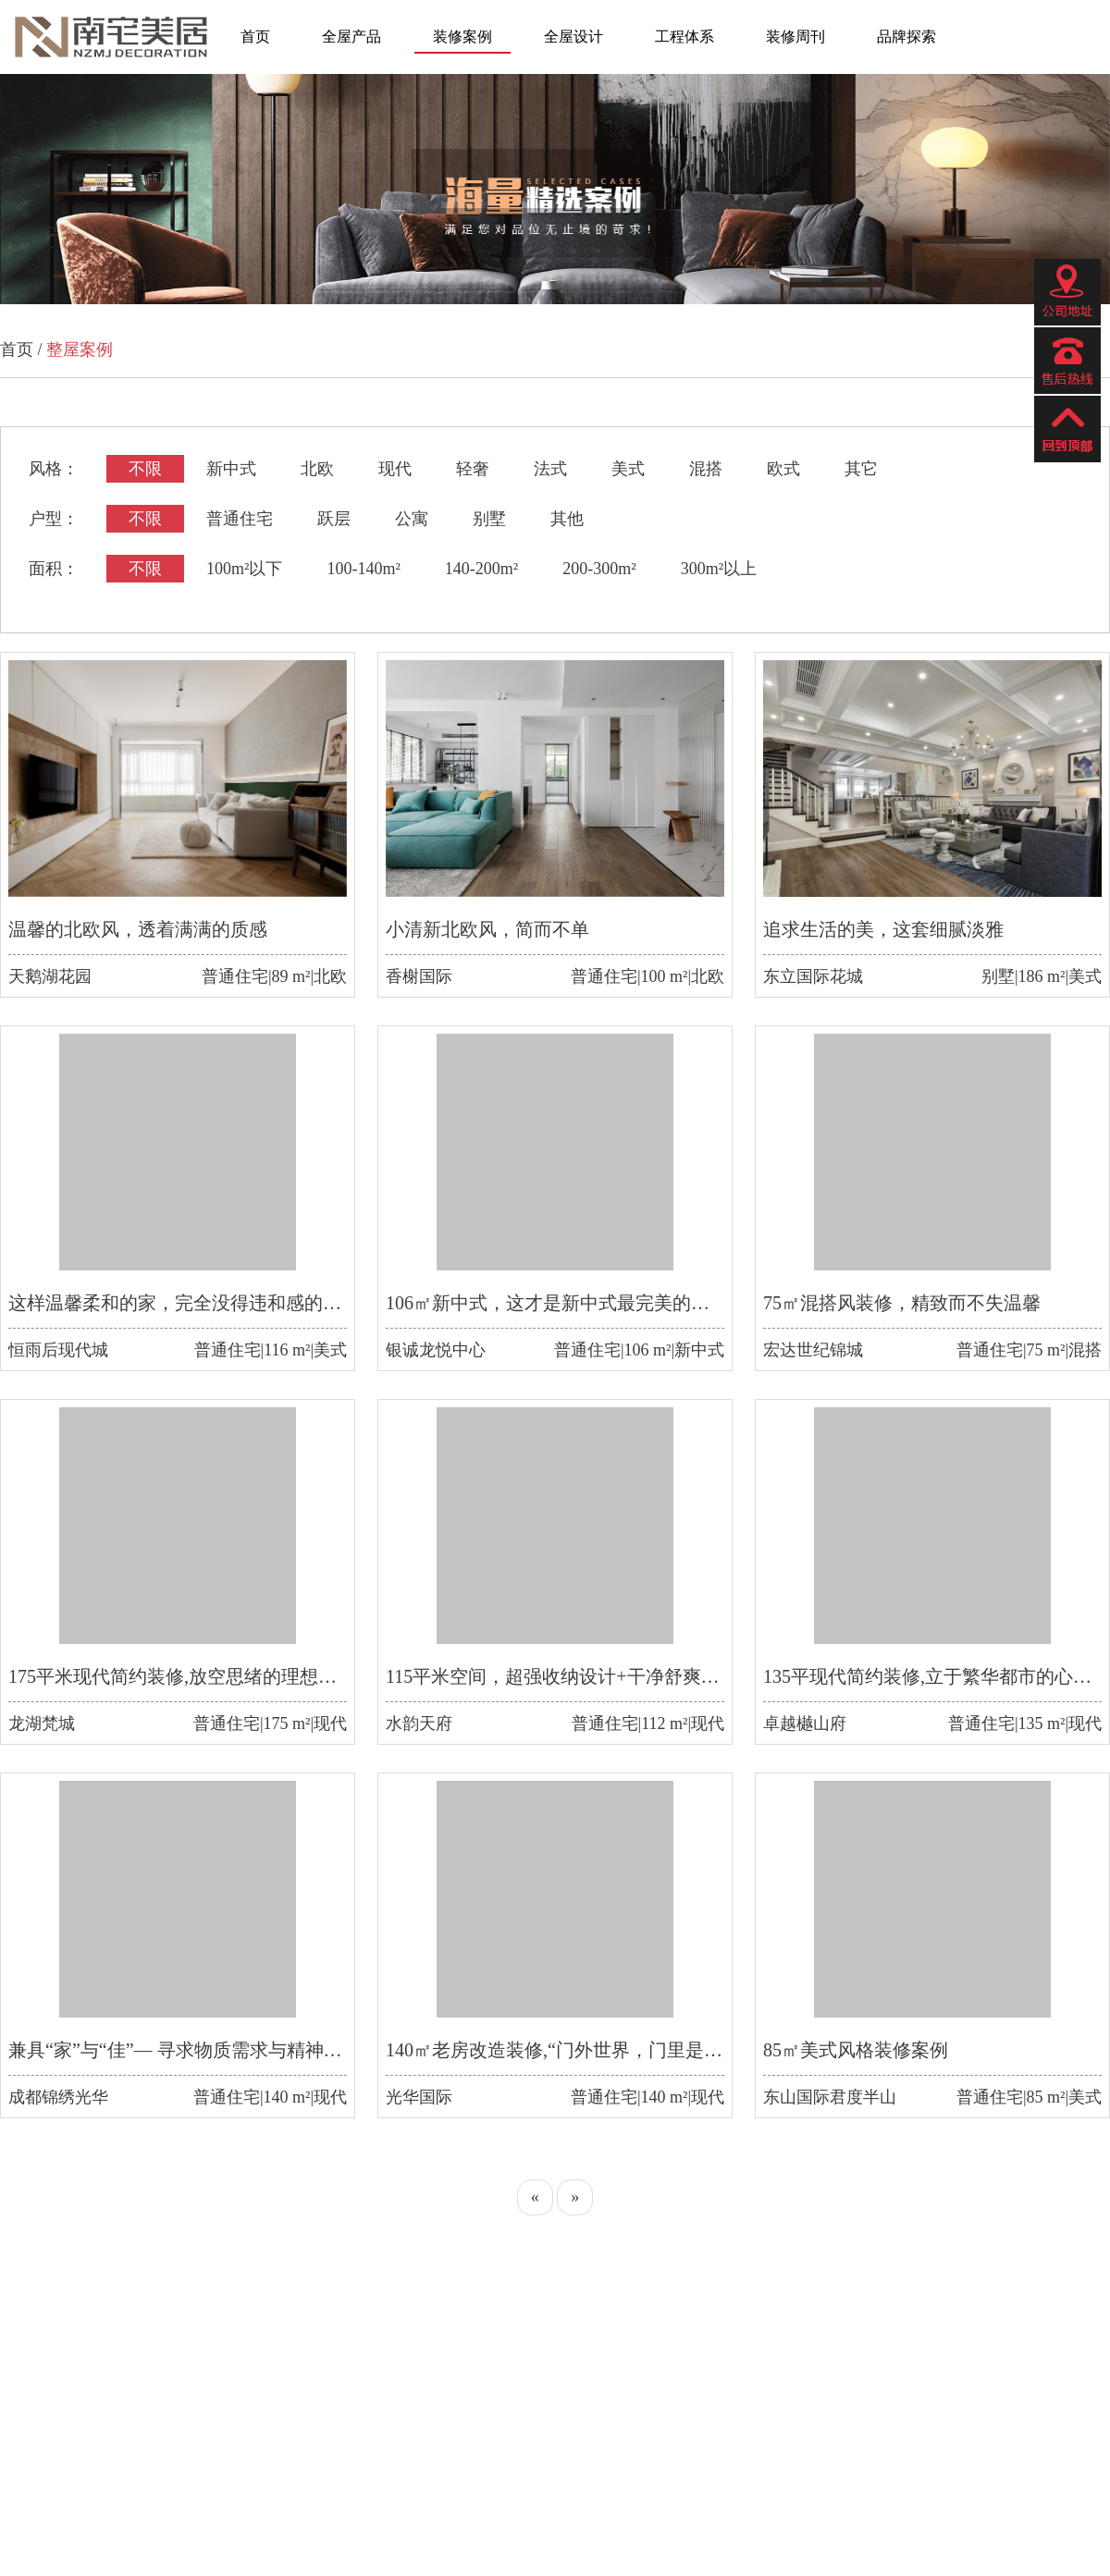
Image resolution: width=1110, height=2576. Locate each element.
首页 (255, 36)
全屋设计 (573, 36)
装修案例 (462, 36)
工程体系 (684, 36)
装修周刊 (795, 36)
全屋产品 (351, 36)
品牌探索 (906, 36)
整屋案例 (79, 349)
